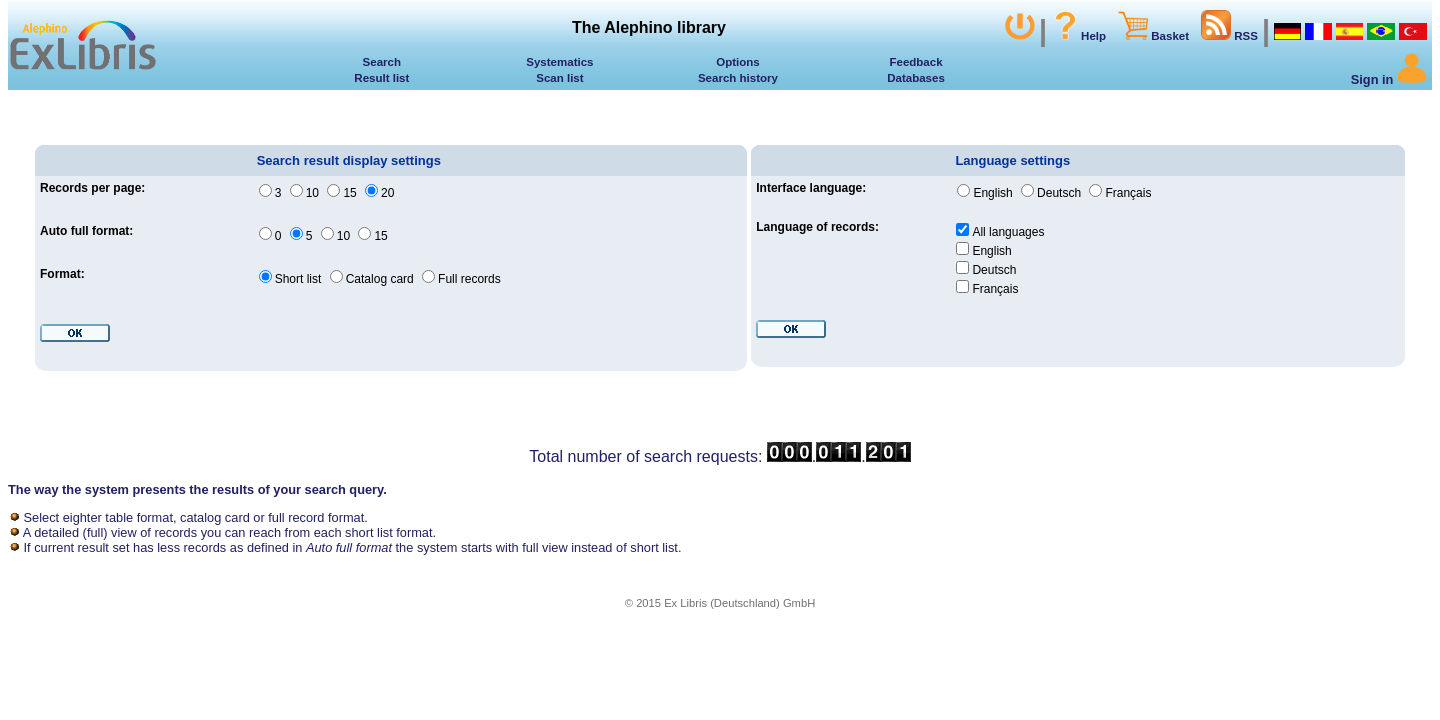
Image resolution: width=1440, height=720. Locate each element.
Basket (1153, 36)
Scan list (559, 78)
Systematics (559, 62)
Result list (381, 78)
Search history (738, 78)
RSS (1229, 36)
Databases (916, 78)
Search (382, 62)
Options (738, 62)
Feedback (915, 62)
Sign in (1389, 79)
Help (1078, 36)
